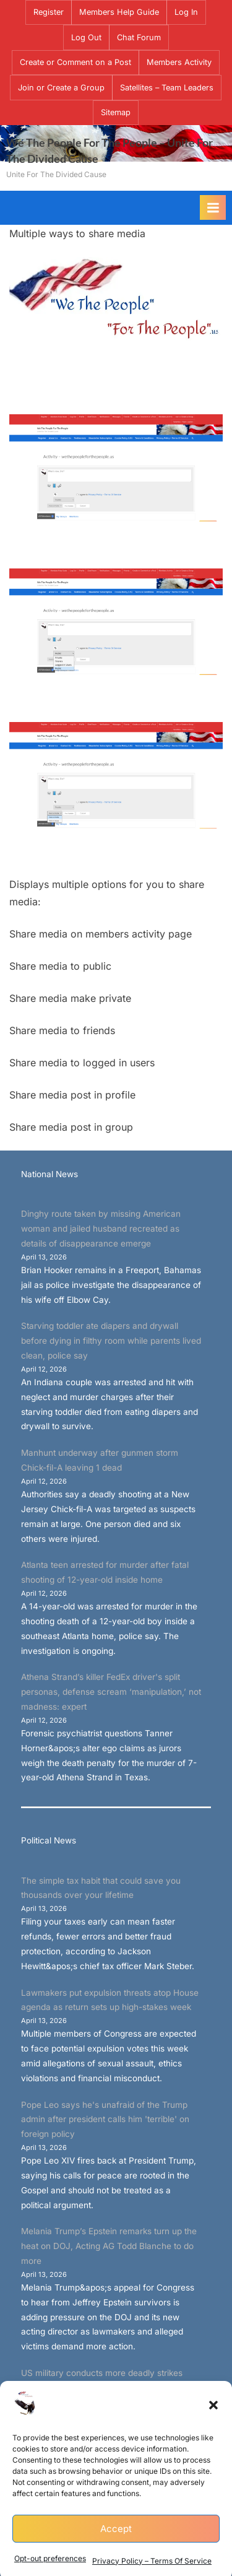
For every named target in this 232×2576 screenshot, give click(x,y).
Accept (116, 2551)
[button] (213, 2428)
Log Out (86, 37)
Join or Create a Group (61, 87)
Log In (186, 12)
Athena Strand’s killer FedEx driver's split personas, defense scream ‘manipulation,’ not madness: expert (111, 1692)
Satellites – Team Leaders (166, 87)
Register (48, 12)
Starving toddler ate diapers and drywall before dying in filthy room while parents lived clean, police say (111, 1340)
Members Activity (179, 62)
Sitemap (116, 112)
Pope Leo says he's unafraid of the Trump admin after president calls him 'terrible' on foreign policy (105, 2119)
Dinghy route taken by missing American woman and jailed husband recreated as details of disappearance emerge (101, 1228)
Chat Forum (139, 37)
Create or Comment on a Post (75, 62)
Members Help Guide (119, 12)
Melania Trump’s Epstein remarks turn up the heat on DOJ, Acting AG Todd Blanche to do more (109, 2246)
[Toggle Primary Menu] (213, 207)
